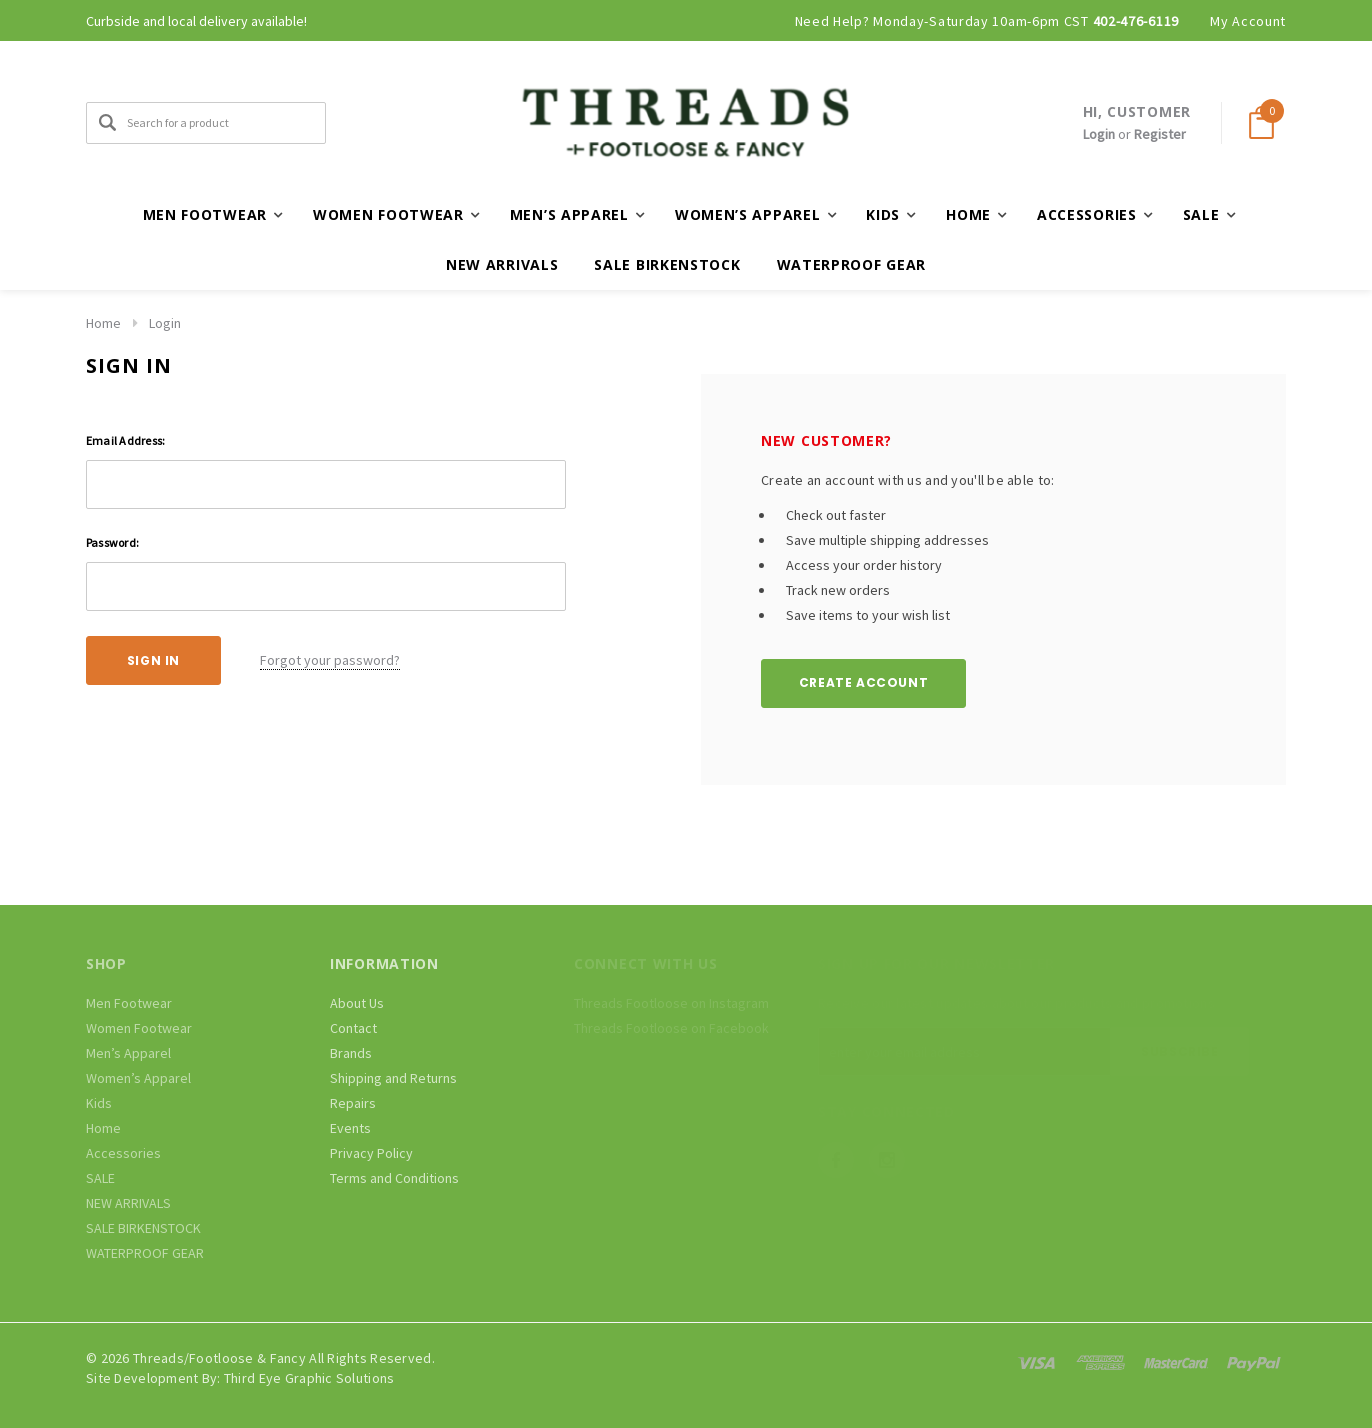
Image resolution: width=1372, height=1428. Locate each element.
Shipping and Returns (393, 1078)
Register (1160, 134)
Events (350, 1128)
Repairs (353, 1103)
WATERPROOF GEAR (852, 264)
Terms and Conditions (394, 1178)
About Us (357, 1003)
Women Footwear (139, 1028)
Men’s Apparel (128, 1053)
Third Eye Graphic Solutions (309, 1378)
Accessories (123, 1153)
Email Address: (125, 440)
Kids (99, 1103)
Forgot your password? (330, 660)
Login (1099, 134)
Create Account (863, 682)
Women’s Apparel (138, 1078)
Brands (351, 1053)
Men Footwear (129, 1003)
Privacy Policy (371, 1153)
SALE (100, 1178)
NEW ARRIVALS (502, 264)
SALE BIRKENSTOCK (667, 264)
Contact (353, 1028)
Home (103, 323)
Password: (112, 542)
